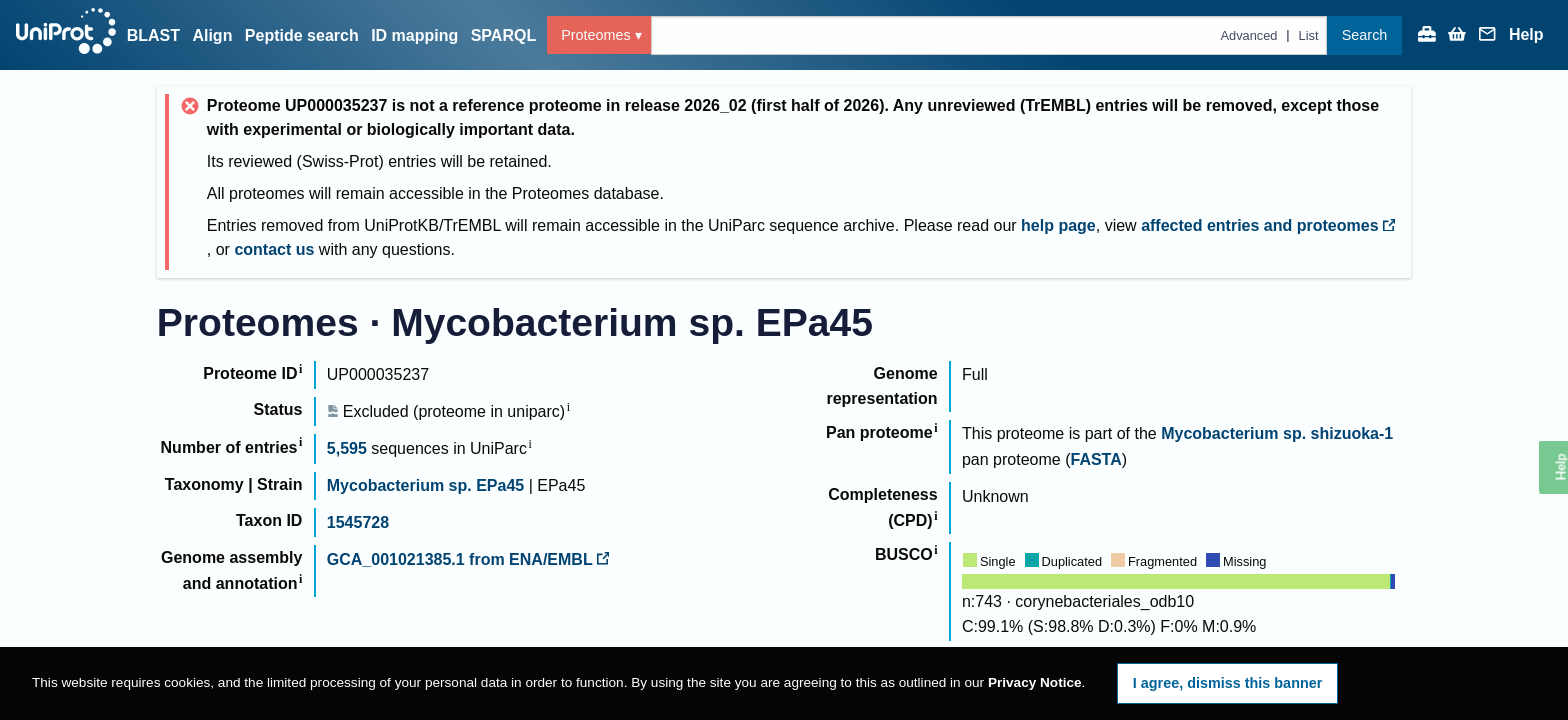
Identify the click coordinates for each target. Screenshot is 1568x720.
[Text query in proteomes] (989, 35)
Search (1365, 35)
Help (1526, 35)
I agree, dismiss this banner (1228, 683)
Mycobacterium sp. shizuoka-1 (1277, 433)
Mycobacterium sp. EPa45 (425, 485)
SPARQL (503, 35)
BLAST (153, 35)
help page (1058, 225)
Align (212, 35)
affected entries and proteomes (1268, 225)
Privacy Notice (1035, 682)
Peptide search (302, 35)
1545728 (358, 522)
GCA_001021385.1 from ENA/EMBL (468, 559)
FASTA (1095, 459)
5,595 (347, 448)
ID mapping (414, 35)
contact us (274, 249)
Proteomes (596, 35)
